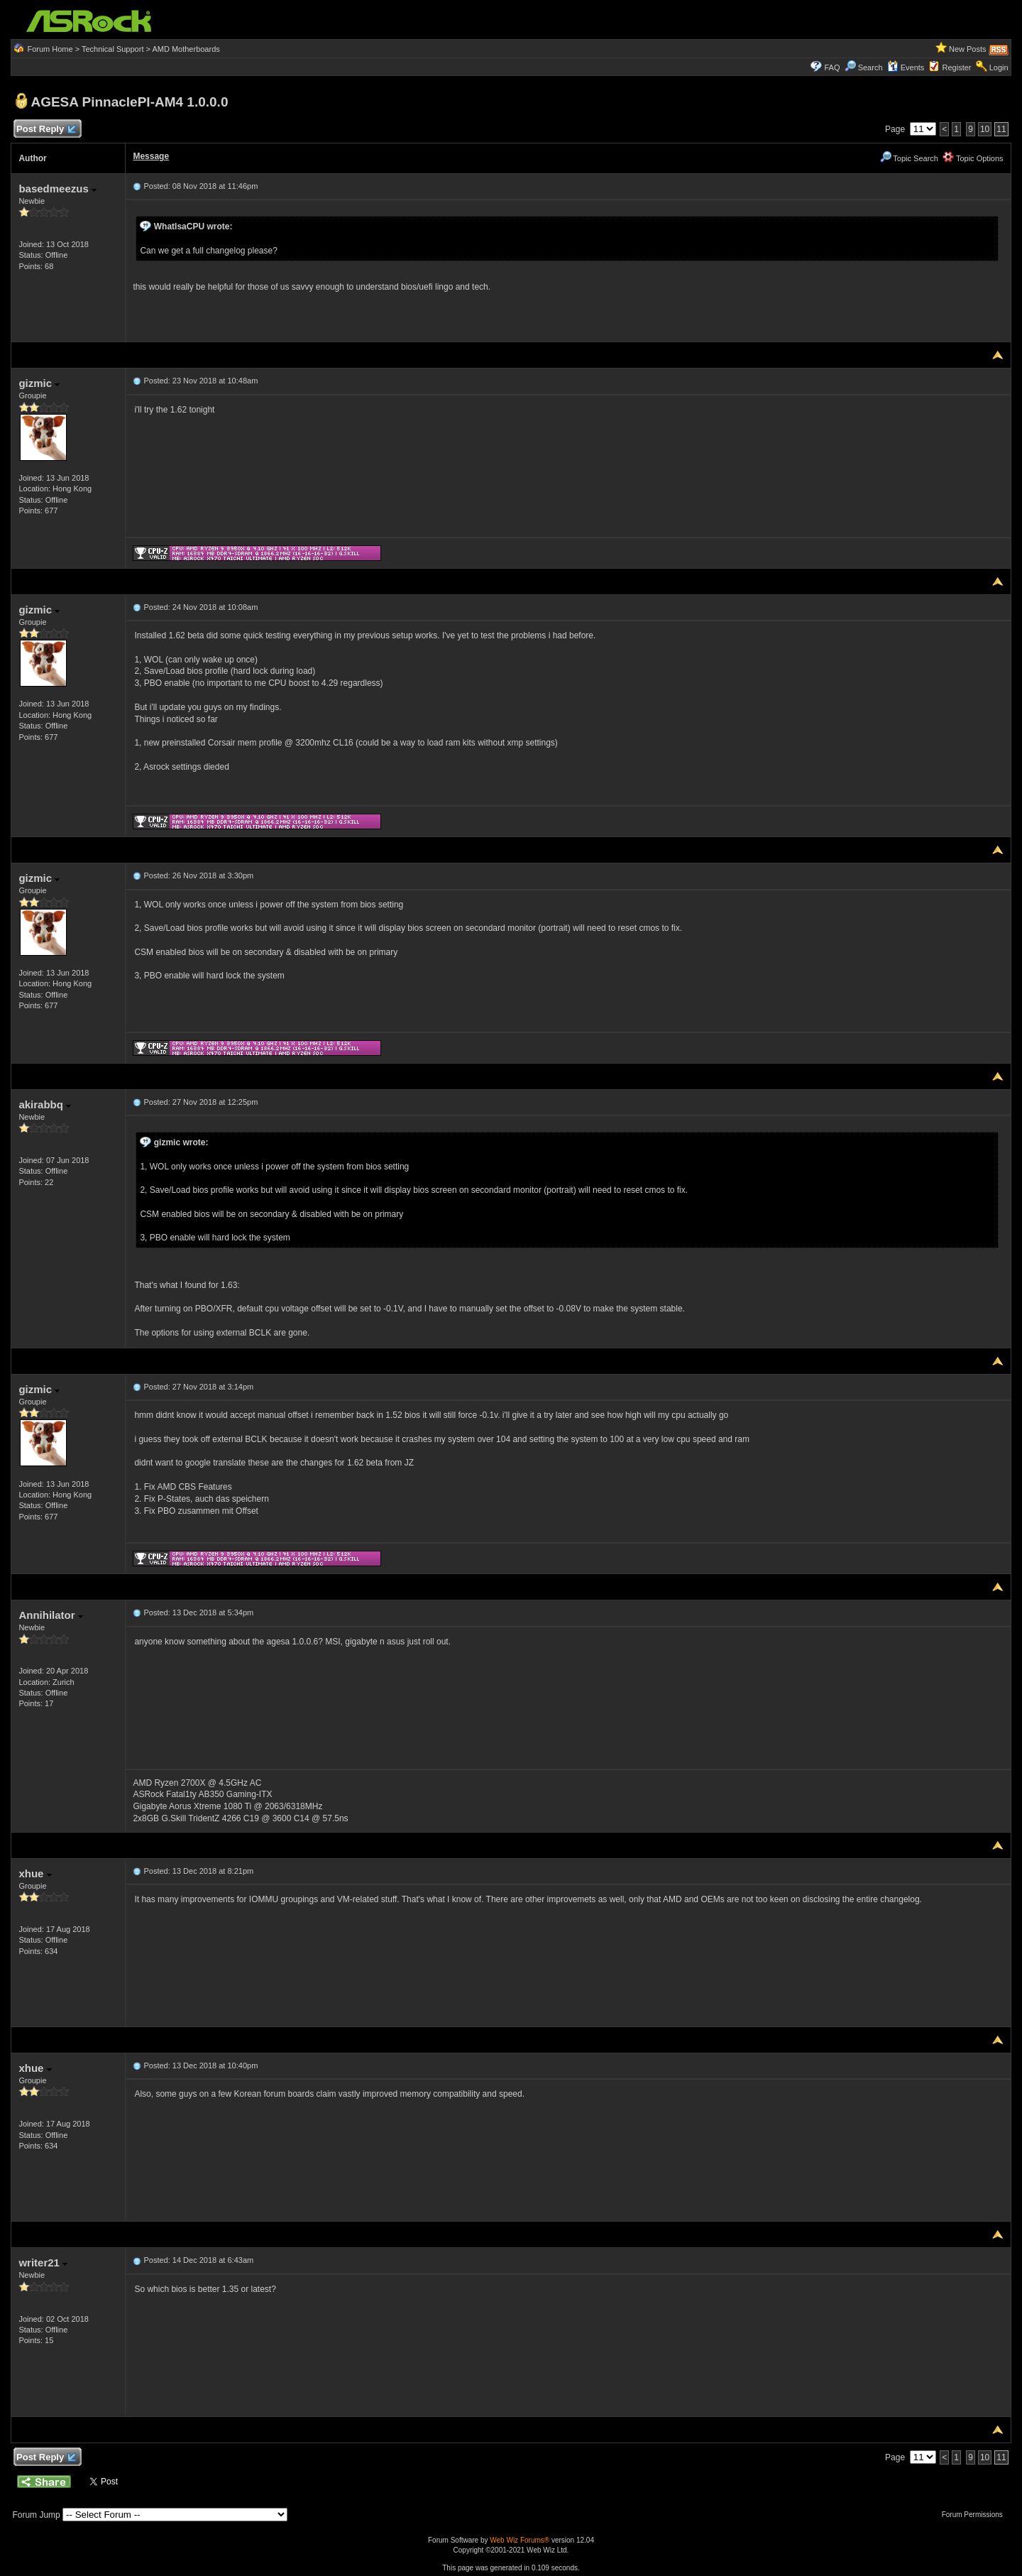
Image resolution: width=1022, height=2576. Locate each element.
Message (151, 156)
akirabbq (44, 1104)
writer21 (42, 2262)
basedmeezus (57, 188)
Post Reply (45, 130)
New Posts (968, 49)
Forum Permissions (976, 2514)
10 (984, 129)
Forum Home (49, 49)
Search (870, 67)
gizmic (39, 383)
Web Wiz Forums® (519, 2540)
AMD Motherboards (185, 49)
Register (957, 67)
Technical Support (112, 49)
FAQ (832, 67)
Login (999, 67)
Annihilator (50, 1615)
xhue (34, 1873)
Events (906, 67)
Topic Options (973, 158)
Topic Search (909, 158)
